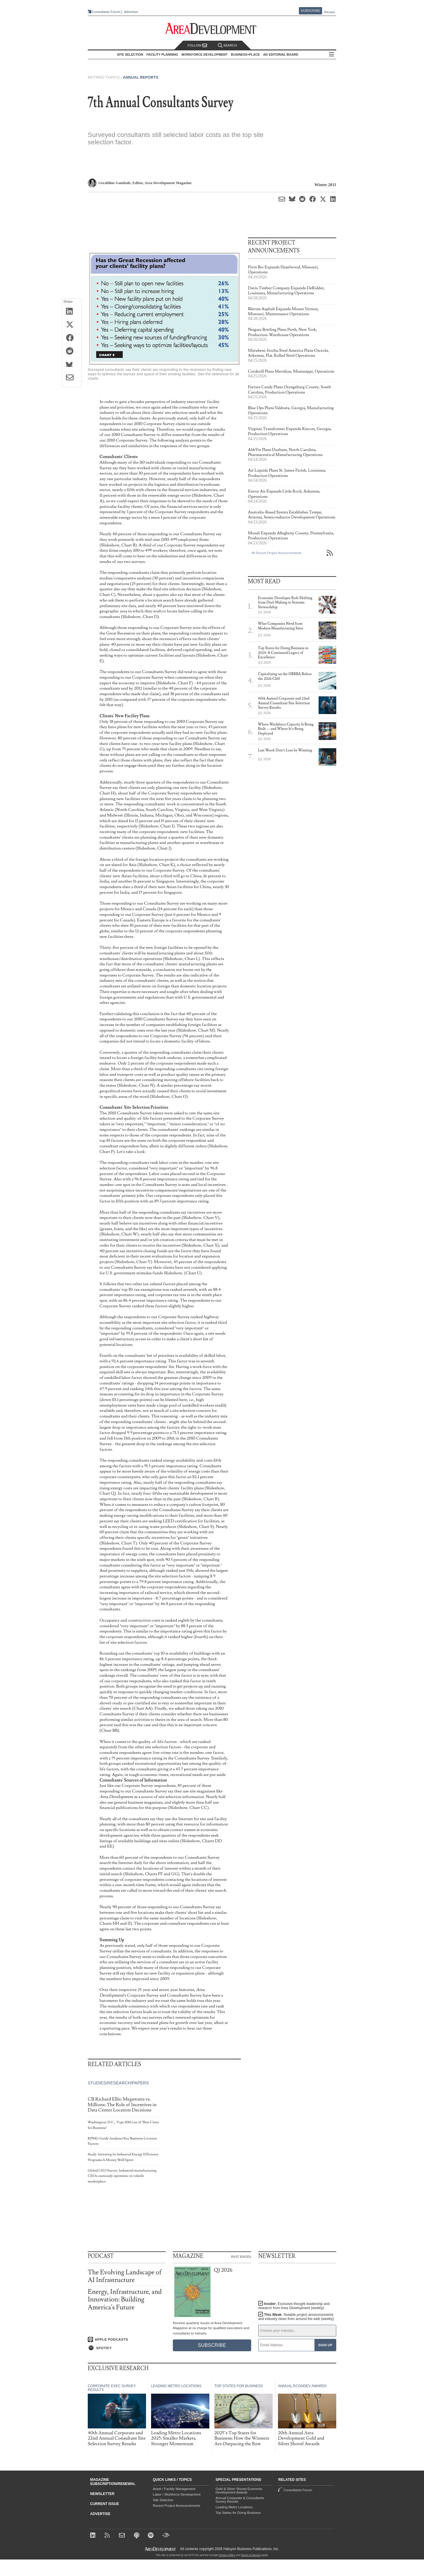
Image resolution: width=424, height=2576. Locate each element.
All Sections (331, 54)
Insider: (294, 2306)
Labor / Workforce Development (177, 2494)
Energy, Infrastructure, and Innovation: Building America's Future (125, 2299)
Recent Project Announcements (176, 2505)
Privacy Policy (227, 2555)
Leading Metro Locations (234, 2507)
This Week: (296, 2317)
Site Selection (163, 2500)
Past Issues (241, 2256)
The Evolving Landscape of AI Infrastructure (125, 2276)
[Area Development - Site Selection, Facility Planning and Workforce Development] (212, 28)
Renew (329, 12)
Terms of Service (251, 2555)
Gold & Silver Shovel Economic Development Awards (239, 2490)
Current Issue (104, 2504)
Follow (197, 45)
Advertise (131, 12)
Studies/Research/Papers (118, 2083)
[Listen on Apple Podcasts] (127, 2339)
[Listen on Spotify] (127, 2348)
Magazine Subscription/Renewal (112, 2482)
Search (227, 45)
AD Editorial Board (280, 54)
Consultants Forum (106, 12)
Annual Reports (140, 77)
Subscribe (310, 10)
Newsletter (102, 2494)
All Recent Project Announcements (276, 553)
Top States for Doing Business (238, 2512)
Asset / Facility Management (174, 2489)
